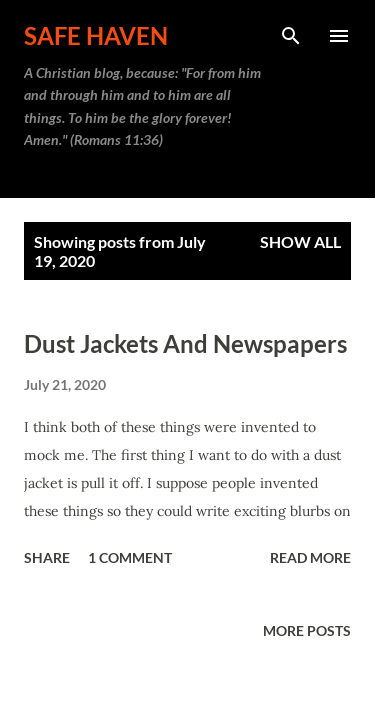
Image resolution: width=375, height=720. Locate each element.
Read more (310, 557)
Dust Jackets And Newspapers (185, 343)
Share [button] (47, 557)
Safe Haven (96, 35)
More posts (307, 630)
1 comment (130, 557)
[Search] (291, 36)
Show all (300, 241)
